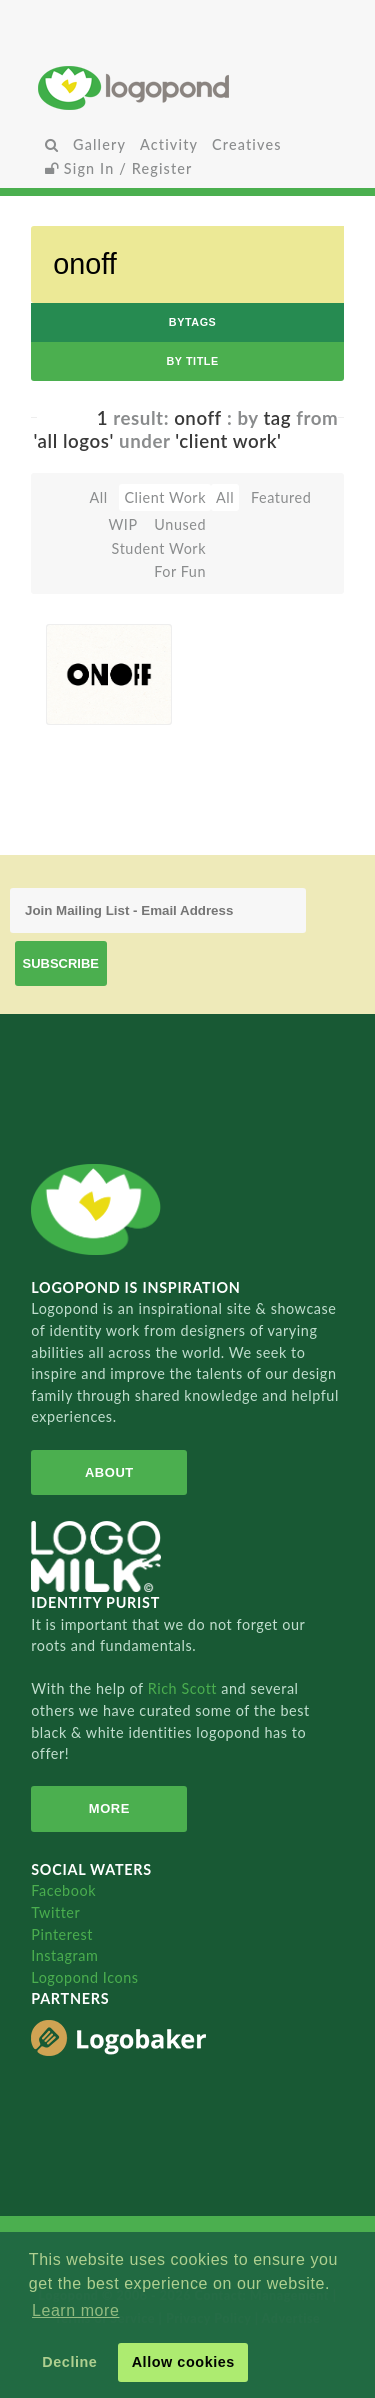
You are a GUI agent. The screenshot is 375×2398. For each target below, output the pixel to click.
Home (187, 87)
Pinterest (62, 1934)
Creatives (246, 144)
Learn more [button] (75, 2310)
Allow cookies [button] (183, 2362)
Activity (169, 144)
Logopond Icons (84, 1977)
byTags (193, 322)
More (109, 1808)
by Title (192, 361)
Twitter (55, 1912)
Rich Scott (185, 1688)
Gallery (99, 144)
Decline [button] (69, 2362)
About (109, 1472)
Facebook (63, 1890)
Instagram (64, 1955)
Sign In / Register (119, 168)
